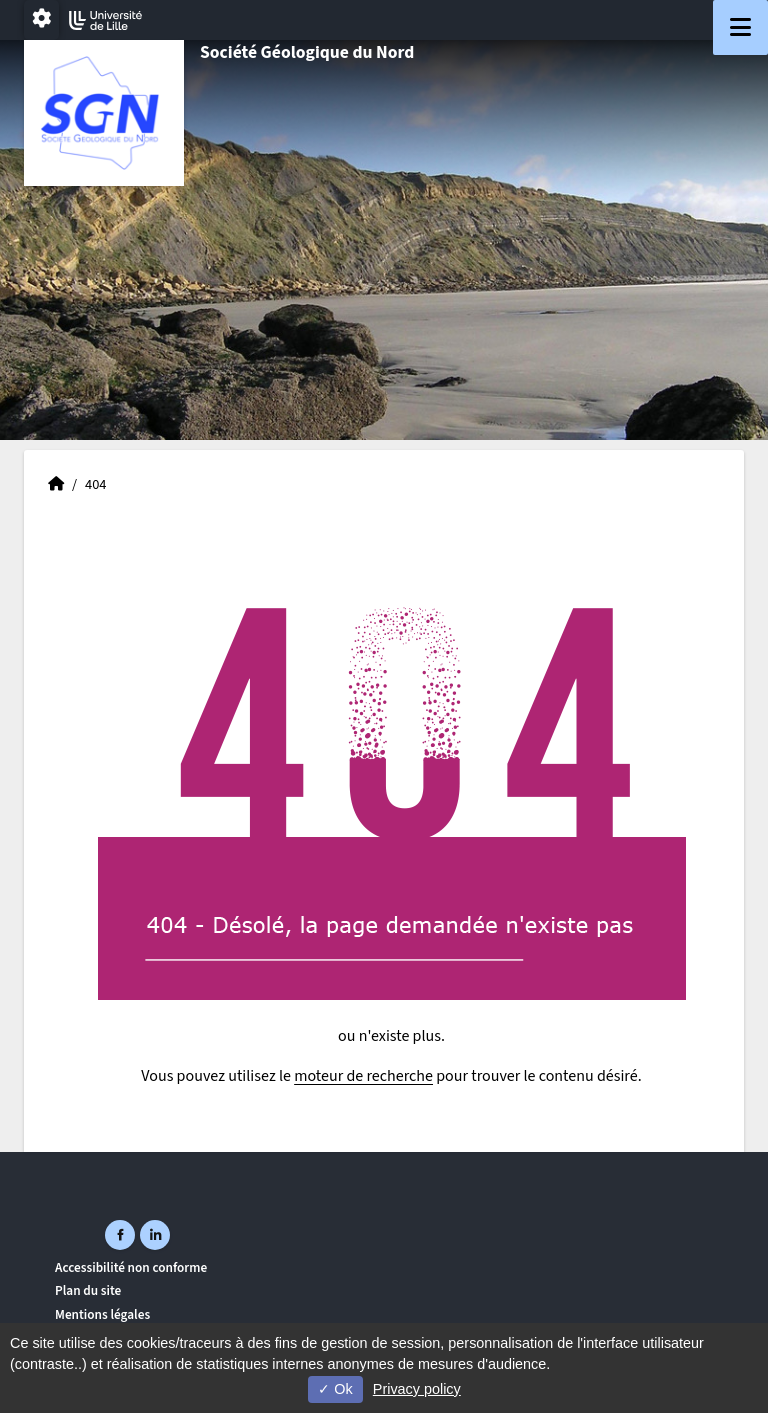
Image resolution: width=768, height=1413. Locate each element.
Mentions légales (102, 1314)
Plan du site (88, 1290)
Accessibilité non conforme (131, 1267)
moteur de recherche (363, 1076)
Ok (335, 1389)
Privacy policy (417, 1389)
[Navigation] (740, 27)
